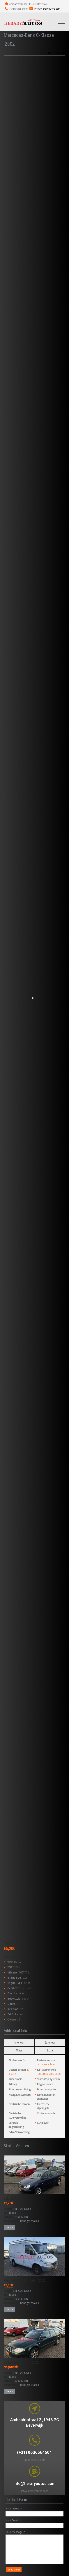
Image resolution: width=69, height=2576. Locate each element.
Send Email (14, 2569)
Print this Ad (58, 53)
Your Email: (13, 2520)
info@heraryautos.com (47, 8)
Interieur (19, 2042)
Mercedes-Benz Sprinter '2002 (24, 2280)
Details (9, 2227)
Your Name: (14, 2508)
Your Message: (15, 2532)
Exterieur (50, 2042)
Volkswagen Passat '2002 (21, 2362)
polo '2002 (11, 2198)
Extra (50, 2050)
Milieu (19, 2050)
